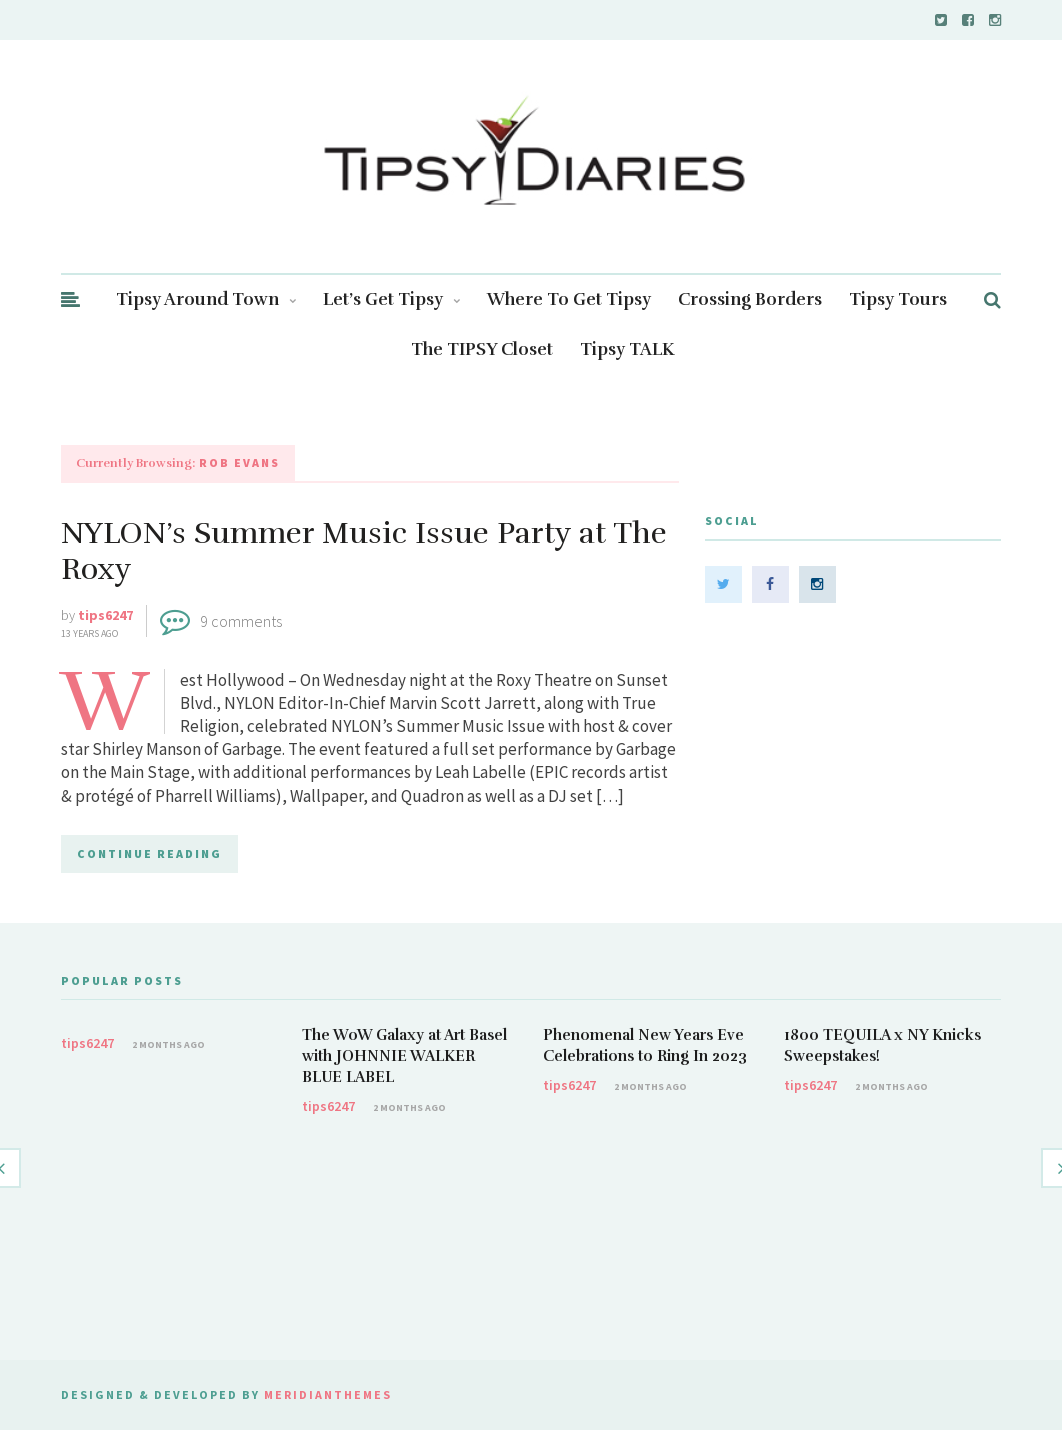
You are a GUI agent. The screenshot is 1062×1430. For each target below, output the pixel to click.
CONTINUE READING (149, 853)
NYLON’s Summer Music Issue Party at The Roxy (364, 551)
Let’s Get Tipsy (391, 299)
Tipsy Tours (898, 299)
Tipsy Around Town (206, 299)
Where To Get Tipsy (569, 299)
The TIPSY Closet (482, 349)
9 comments (241, 621)
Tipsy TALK (627, 349)
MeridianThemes (328, 1394)
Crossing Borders (750, 299)
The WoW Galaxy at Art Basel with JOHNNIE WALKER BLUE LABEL (404, 1056)
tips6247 (105, 615)
